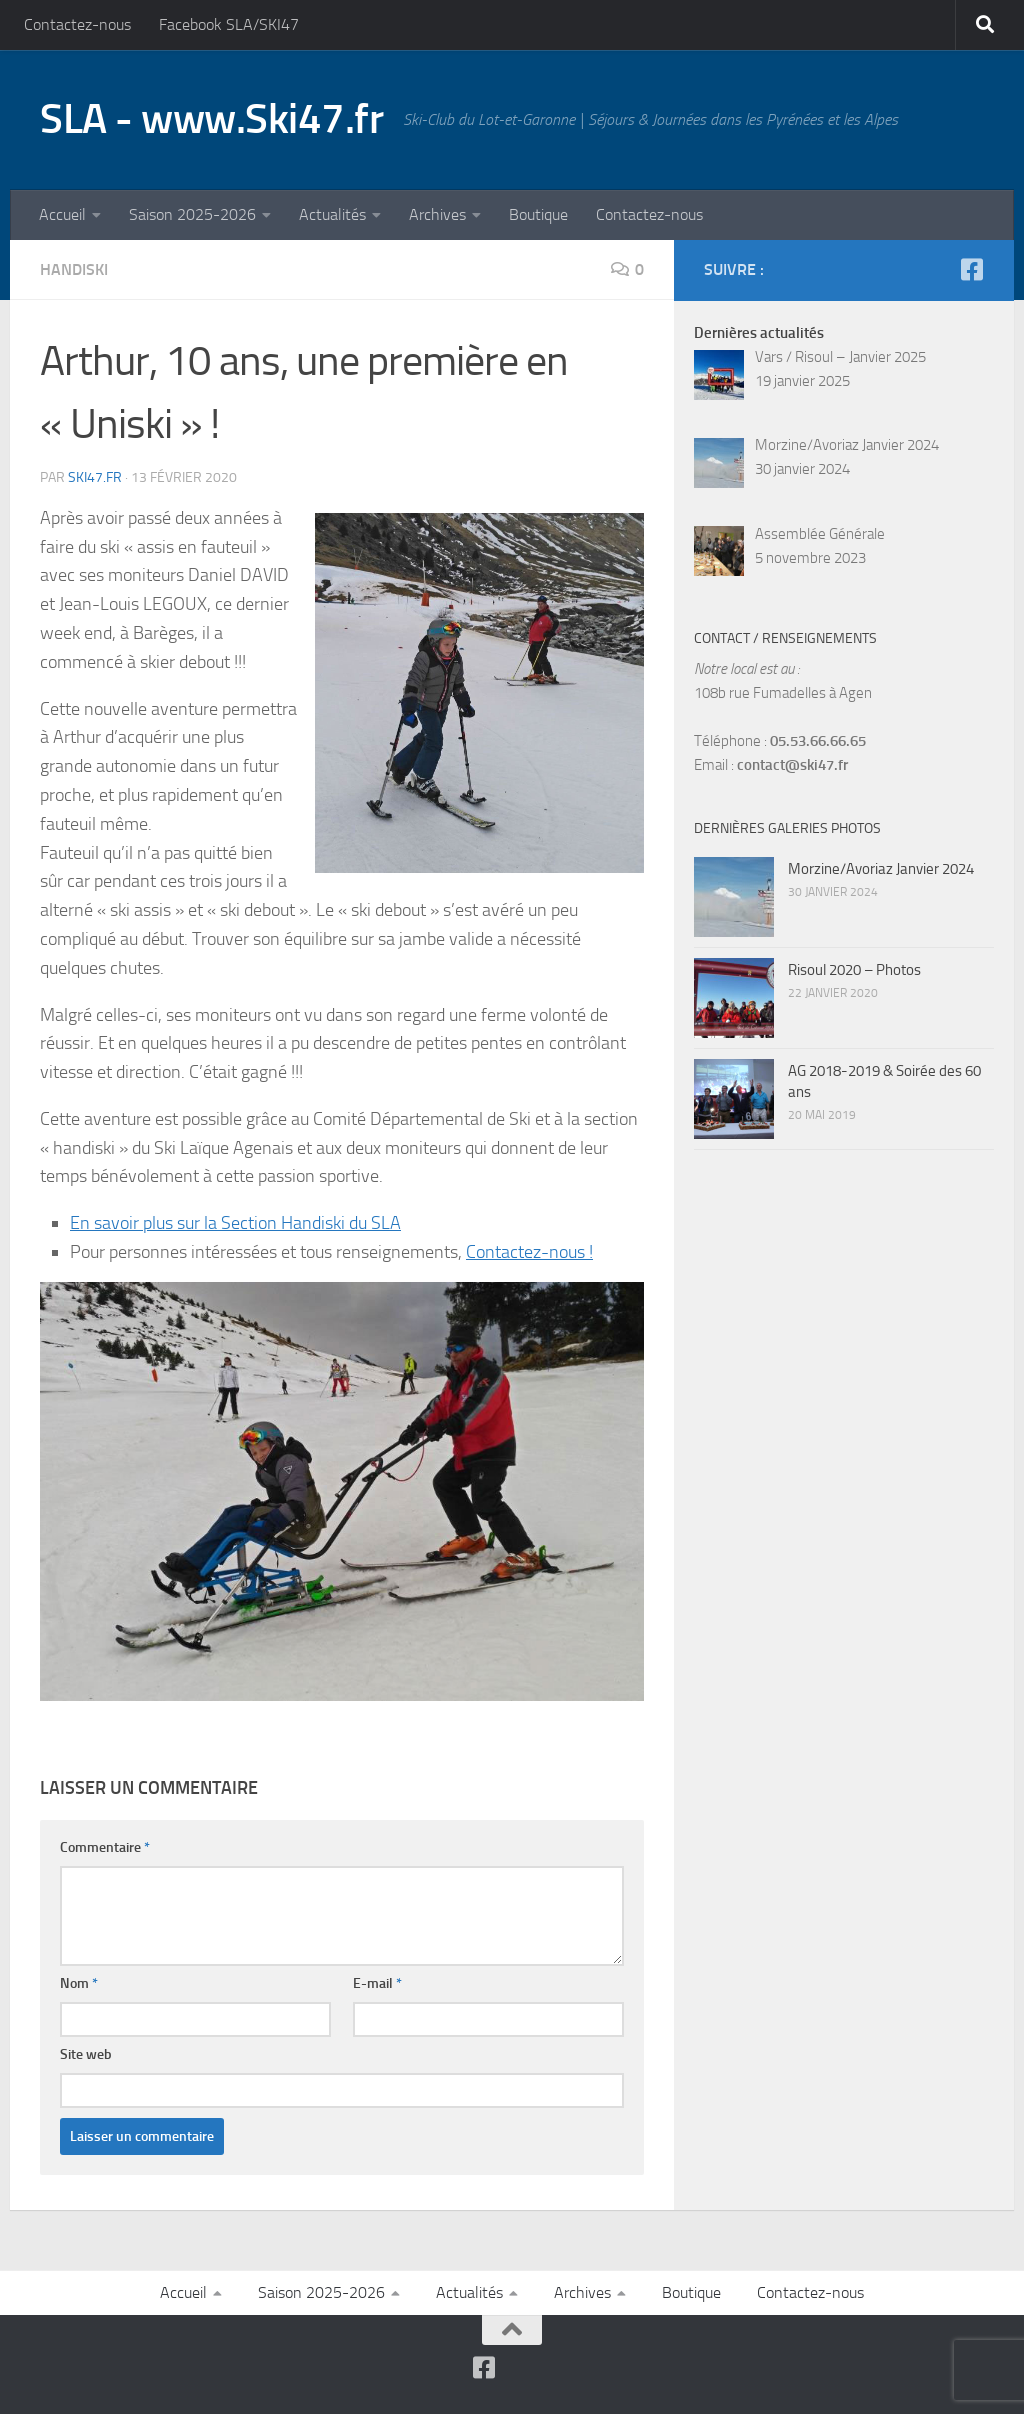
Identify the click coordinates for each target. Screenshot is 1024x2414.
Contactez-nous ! (529, 1252)
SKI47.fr (95, 477)
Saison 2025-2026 (192, 214)
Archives (437, 214)
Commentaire (105, 1847)
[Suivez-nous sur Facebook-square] (971, 269)
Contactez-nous (77, 24)
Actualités (332, 214)
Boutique (538, 214)
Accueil (62, 214)
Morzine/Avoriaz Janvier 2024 (881, 869)
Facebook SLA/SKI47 (229, 24)
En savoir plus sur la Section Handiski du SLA (235, 1223)
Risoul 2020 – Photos (854, 970)
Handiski (74, 269)
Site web (86, 2054)
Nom (79, 1983)
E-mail (377, 1983)
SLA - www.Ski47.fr (211, 119)
